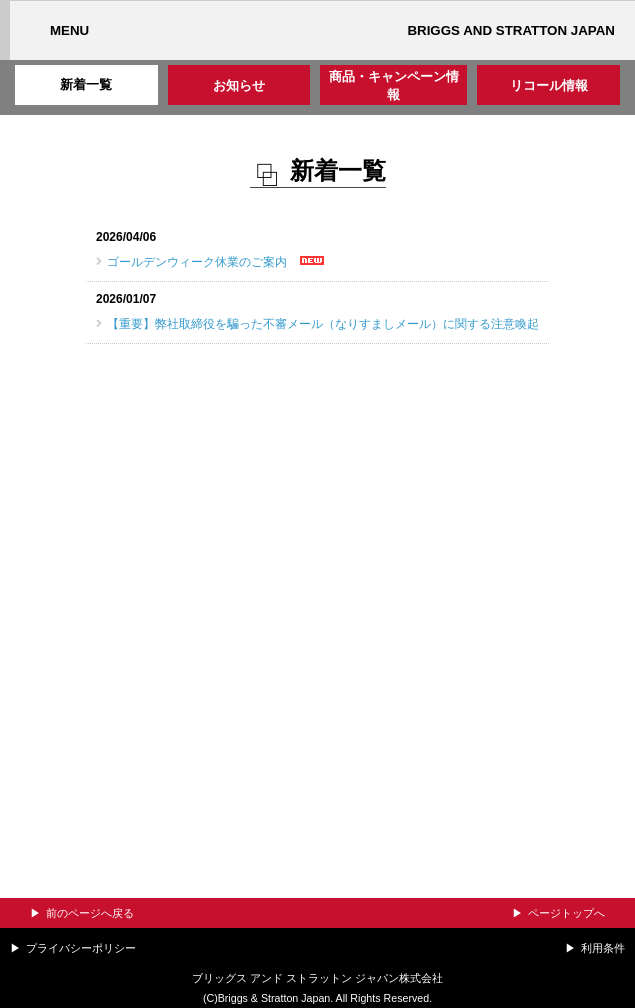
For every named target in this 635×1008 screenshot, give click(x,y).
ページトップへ (566, 913)
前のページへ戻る (90, 913)
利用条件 (603, 948)
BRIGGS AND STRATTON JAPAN (511, 30)
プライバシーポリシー (81, 948)
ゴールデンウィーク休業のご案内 (197, 262)
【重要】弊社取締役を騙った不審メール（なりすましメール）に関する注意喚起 (323, 324)
